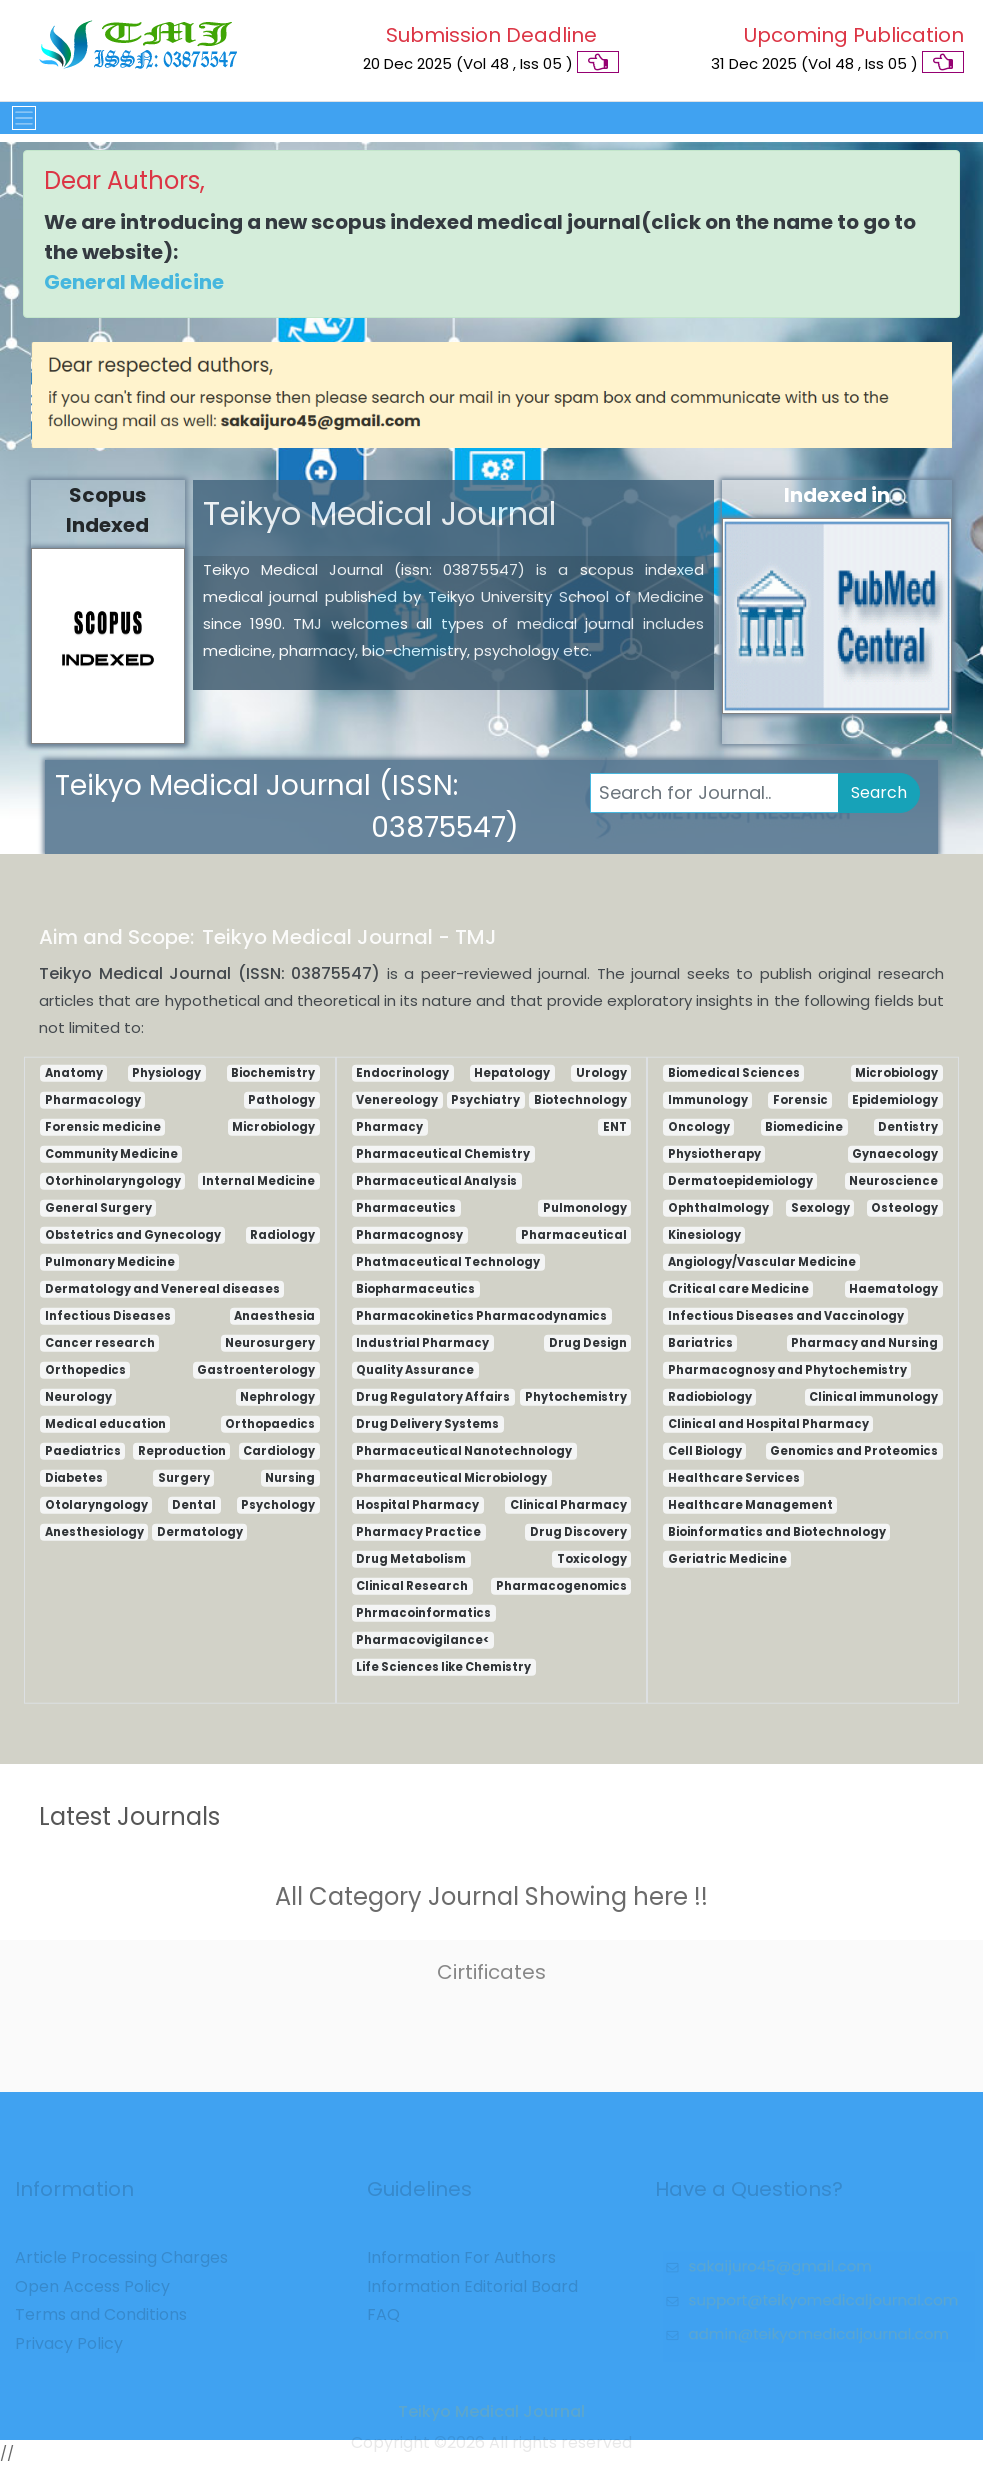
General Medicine (134, 282)
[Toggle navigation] (18, 118)
